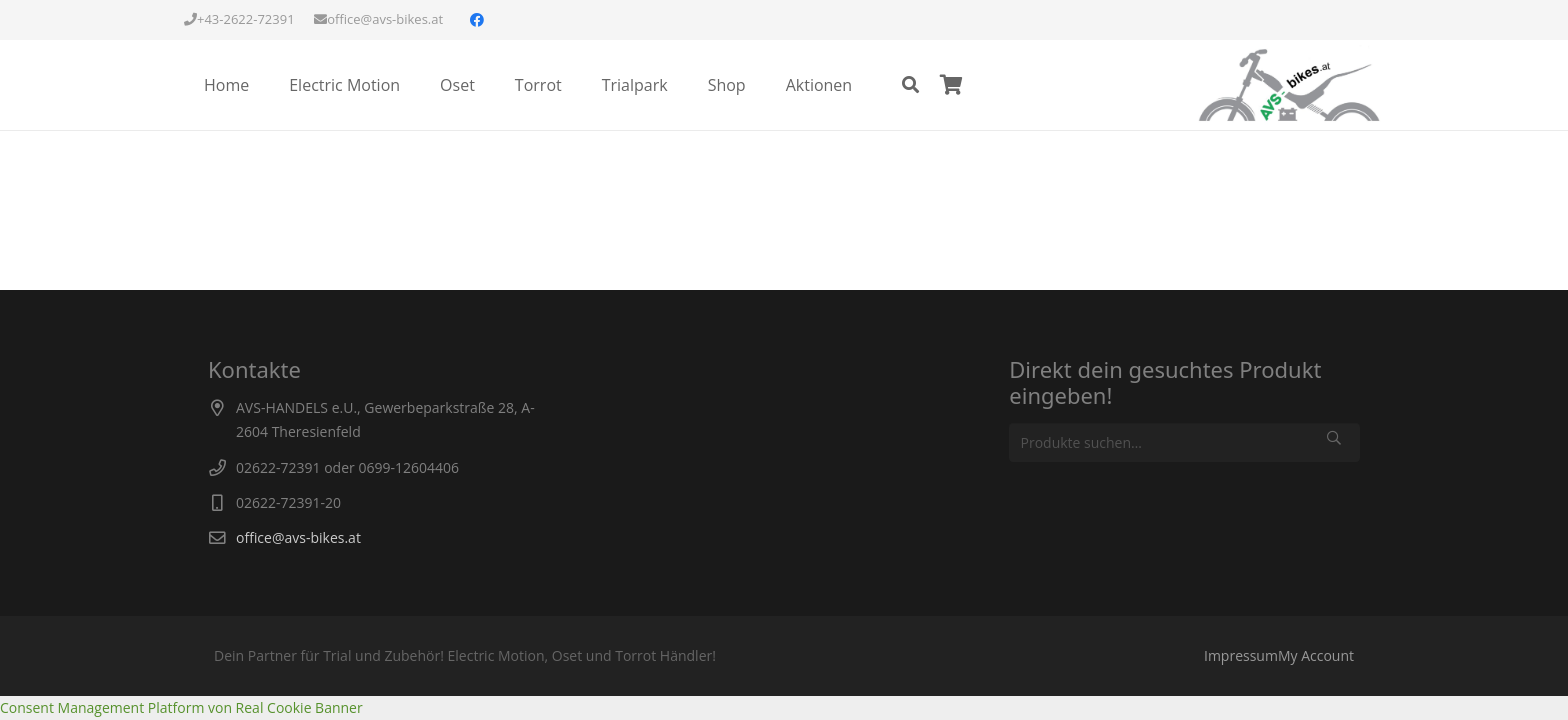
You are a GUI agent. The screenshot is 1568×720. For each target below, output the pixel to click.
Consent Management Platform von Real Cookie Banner (181, 707)
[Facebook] (477, 20)
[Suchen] (910, 84)
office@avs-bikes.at (298, 537)
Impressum (1241, 655)
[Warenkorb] (951, 85)
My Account (1316, 655)
